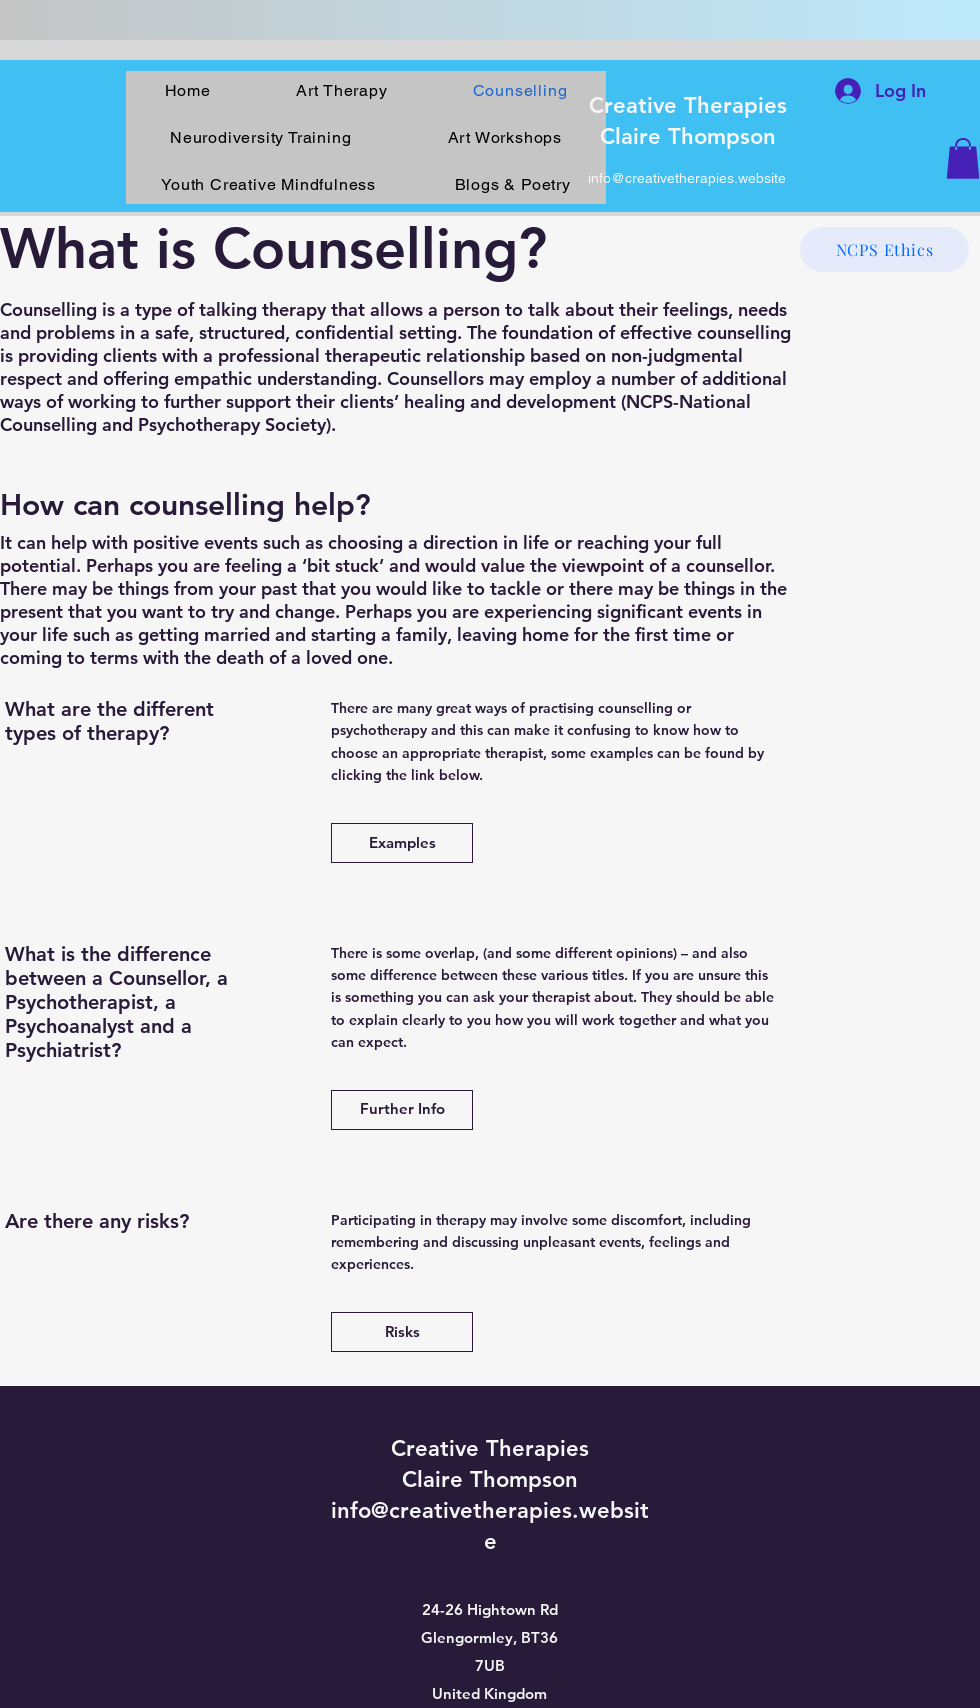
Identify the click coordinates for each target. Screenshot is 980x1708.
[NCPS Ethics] (884, 249)
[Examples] (402, 843)
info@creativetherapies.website (687, 178)
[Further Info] (402, 1110)
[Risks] (402, 1332)
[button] (963, 158)
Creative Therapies (688, 105)
